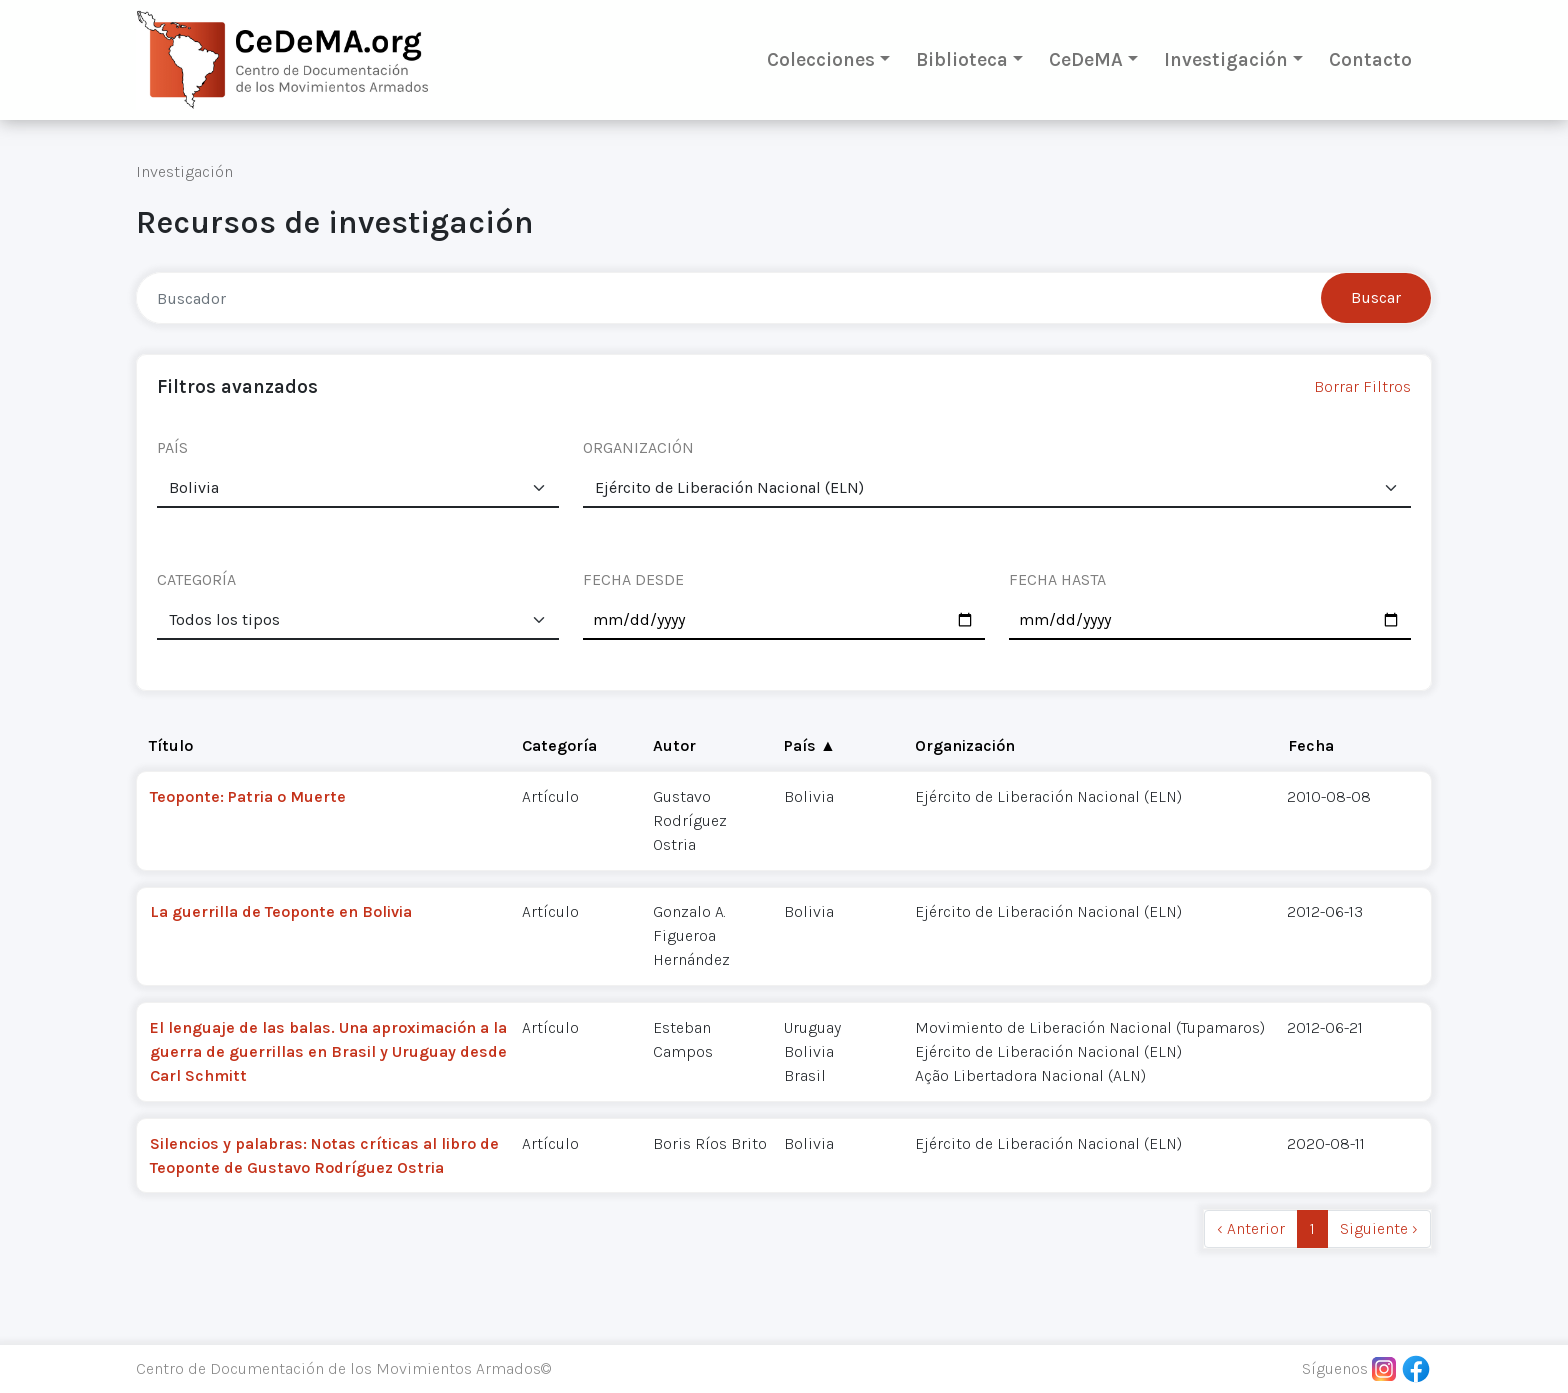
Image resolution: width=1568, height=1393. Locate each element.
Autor (674, 745)
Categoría (559, 745)
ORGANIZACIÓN (638, 447)
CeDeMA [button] (1086, 59)
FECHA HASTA (1057, 579)
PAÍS (172, 447)
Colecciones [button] (821, 59)
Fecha (1311, 745)
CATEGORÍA (196, 579)
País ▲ (810, 745)
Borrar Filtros (1362, 386)
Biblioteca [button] (962, 59)
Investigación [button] (1226, 59)
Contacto (1370, 59)
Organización (965, 745)
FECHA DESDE (633, 579)
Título (171, 745)
